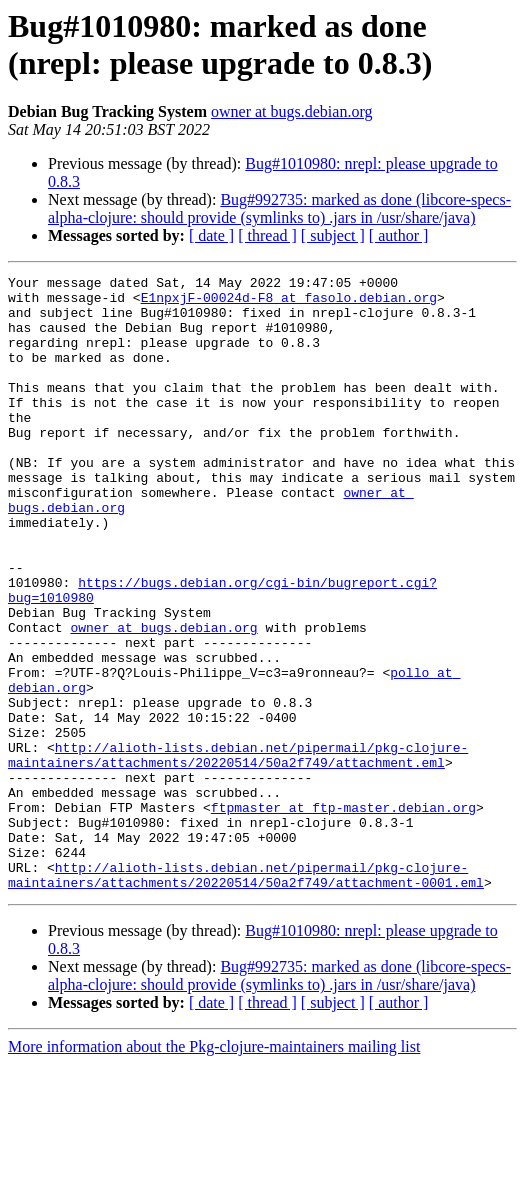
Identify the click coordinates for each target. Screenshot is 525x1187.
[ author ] (399, 235)
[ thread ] (267, 235)
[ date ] (211, 235)
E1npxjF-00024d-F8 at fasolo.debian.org (289, 303)
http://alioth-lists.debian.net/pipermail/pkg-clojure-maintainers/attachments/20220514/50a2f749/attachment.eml (238, 852)
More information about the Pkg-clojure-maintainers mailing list (214, 1169)
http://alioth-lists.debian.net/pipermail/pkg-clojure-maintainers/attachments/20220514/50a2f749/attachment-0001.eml (246, 996)
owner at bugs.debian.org (291, 111)
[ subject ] (333, 235)
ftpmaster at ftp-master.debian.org (343, 915)
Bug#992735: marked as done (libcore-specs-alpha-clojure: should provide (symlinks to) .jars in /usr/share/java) (279, 208)
